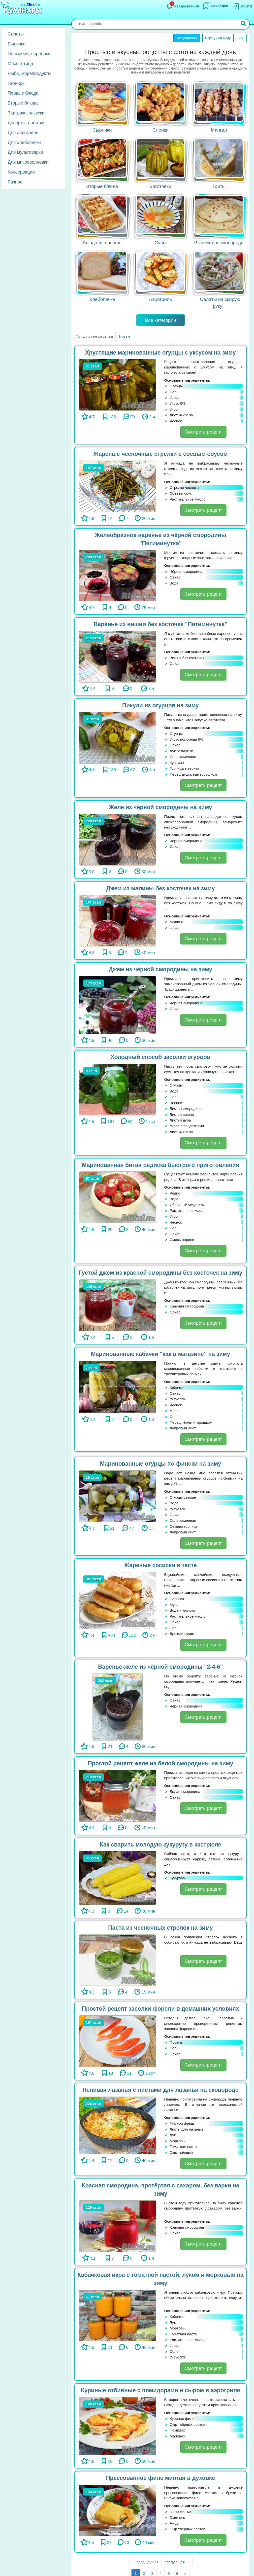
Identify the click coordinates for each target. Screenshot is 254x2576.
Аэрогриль (160, 299)
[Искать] (243, 24)
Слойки (160, 130)
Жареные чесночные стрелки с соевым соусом (160, 454)
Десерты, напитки (26, 122)
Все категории (160, 320)
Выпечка (17, 43)
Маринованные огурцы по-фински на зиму (160, 1463)
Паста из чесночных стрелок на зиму (160, 1927)
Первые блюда (23, 93)
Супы (160, 242)
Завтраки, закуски (26, 112)
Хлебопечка (102, 299)
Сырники (102, 130)
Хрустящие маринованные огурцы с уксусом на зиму (160, 352)
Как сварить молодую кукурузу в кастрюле (160, 1844)
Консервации (21, 172)
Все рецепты (186, 38)
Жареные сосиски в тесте (160, 1565)
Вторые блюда (23, 103)
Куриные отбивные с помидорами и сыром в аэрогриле (160, 2390)
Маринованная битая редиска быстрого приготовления (160, 1165)
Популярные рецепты (94, 336)
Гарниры (17, 83)
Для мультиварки (25, 152)
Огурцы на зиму (218, 38)
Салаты (16, 34)
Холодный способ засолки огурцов (160, 1057)
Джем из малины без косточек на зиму (160, 888)
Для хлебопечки (24, 142)
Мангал (219, 130)
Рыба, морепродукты (29, 73)
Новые (124, 336)
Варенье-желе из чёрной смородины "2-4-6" (160, 1667)
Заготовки (160, 186)
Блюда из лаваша (102, 242)
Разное (15, 182)
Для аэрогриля (23, 132)
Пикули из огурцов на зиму (160, 705)
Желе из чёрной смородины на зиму (160, 807)
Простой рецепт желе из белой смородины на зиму (160, 1763)
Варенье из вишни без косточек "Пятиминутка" (160, 624)
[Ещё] (241, 38)
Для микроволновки (28, 162)
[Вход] (242, 6)
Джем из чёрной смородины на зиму (160, 969)
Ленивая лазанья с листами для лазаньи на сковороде (161, 2090)
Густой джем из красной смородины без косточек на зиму (160, 1273)
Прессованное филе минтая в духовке (160, 2478)
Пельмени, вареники (29, 53)
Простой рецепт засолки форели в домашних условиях (160, 2008)
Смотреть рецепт (203, 432)
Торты (218, 186)
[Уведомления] (182, 6)
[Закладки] (215, 6)
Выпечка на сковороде (219, 242)
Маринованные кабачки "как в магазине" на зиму (160, 1354)
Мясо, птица (20, 63)
